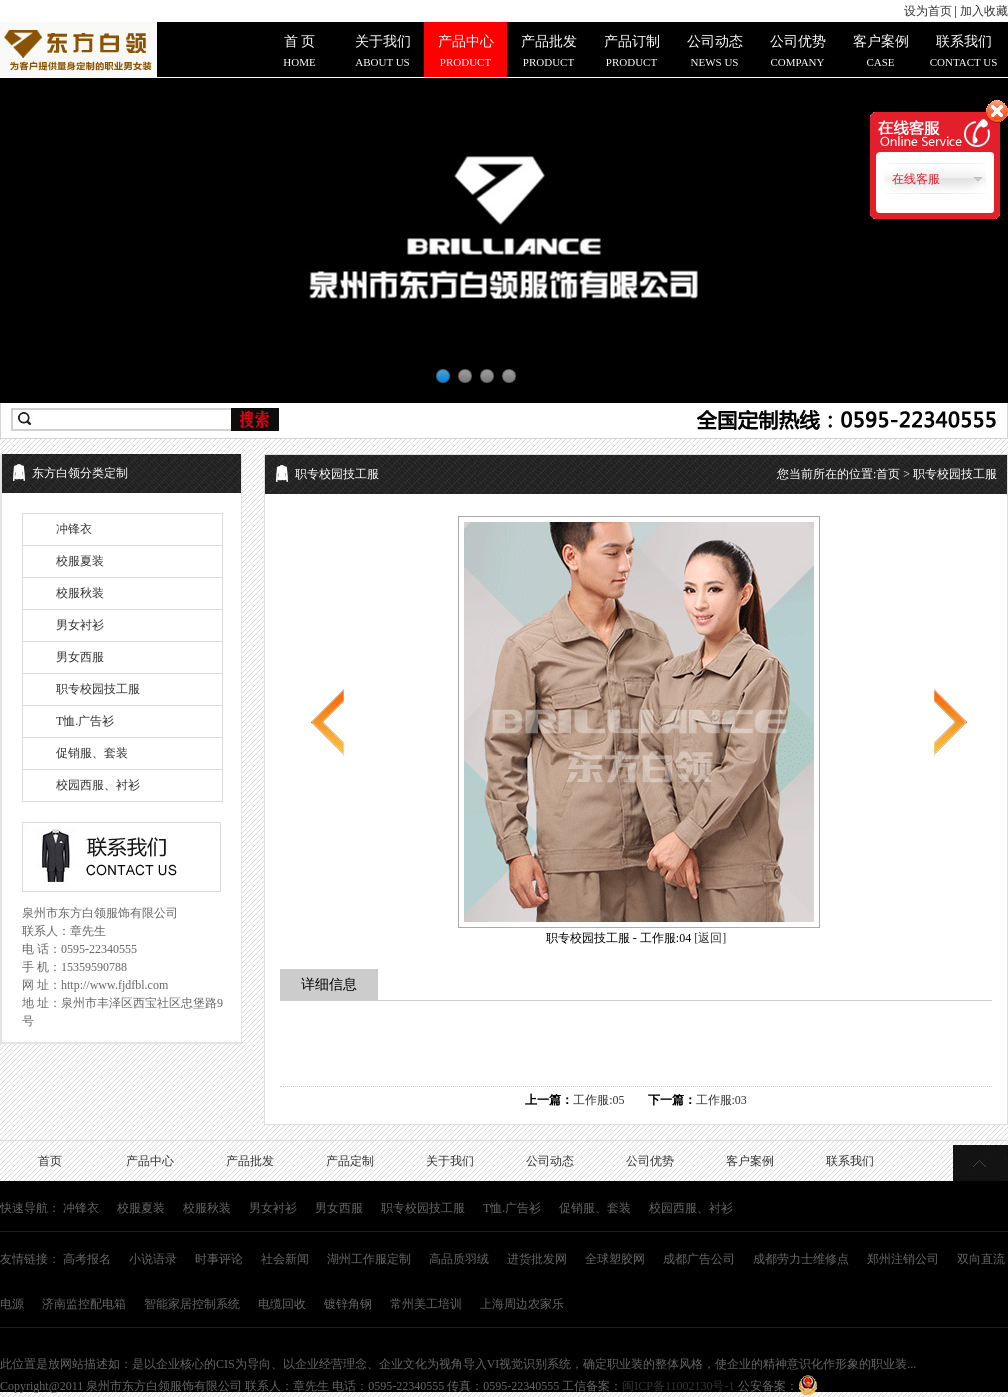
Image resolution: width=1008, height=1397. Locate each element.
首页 (888, 474)
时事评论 (219, 1259)
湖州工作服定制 (369, 1259)
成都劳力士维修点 (801, 1259)
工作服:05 (598, 1100)
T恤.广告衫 (85, 721)
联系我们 (850, 1161)
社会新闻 (285, 1259)
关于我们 (450, 1161)
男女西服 (80, 657)
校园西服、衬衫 (98, 785)
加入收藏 (984, 11)
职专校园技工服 (98, 689)
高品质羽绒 (459, 1259)
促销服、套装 (92, 753)
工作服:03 (721, 1100)
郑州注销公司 (903, 1259)
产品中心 (150, 1161)
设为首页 (928, 11)
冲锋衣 (74, 529)
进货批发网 (537, 1259)
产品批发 (250, 1161)
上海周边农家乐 (522, 1304)
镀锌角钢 (348, 1304)
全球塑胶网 (615, 1259)
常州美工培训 (426, 1304)
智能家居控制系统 (192, 1304)
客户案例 (750, 1161)
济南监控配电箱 (84, 1304)
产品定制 (350, 1161)
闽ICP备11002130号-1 (678, 1386)
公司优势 (650, 1161)
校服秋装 (80, 593)
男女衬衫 (80, 625)
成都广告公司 (699, 1259)
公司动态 (550, 1161)
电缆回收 (282, 1304)
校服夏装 (80, 561)
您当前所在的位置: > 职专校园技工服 (887, 474)
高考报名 (87, 1259)
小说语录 (153, 1259)
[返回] (710, 938)
